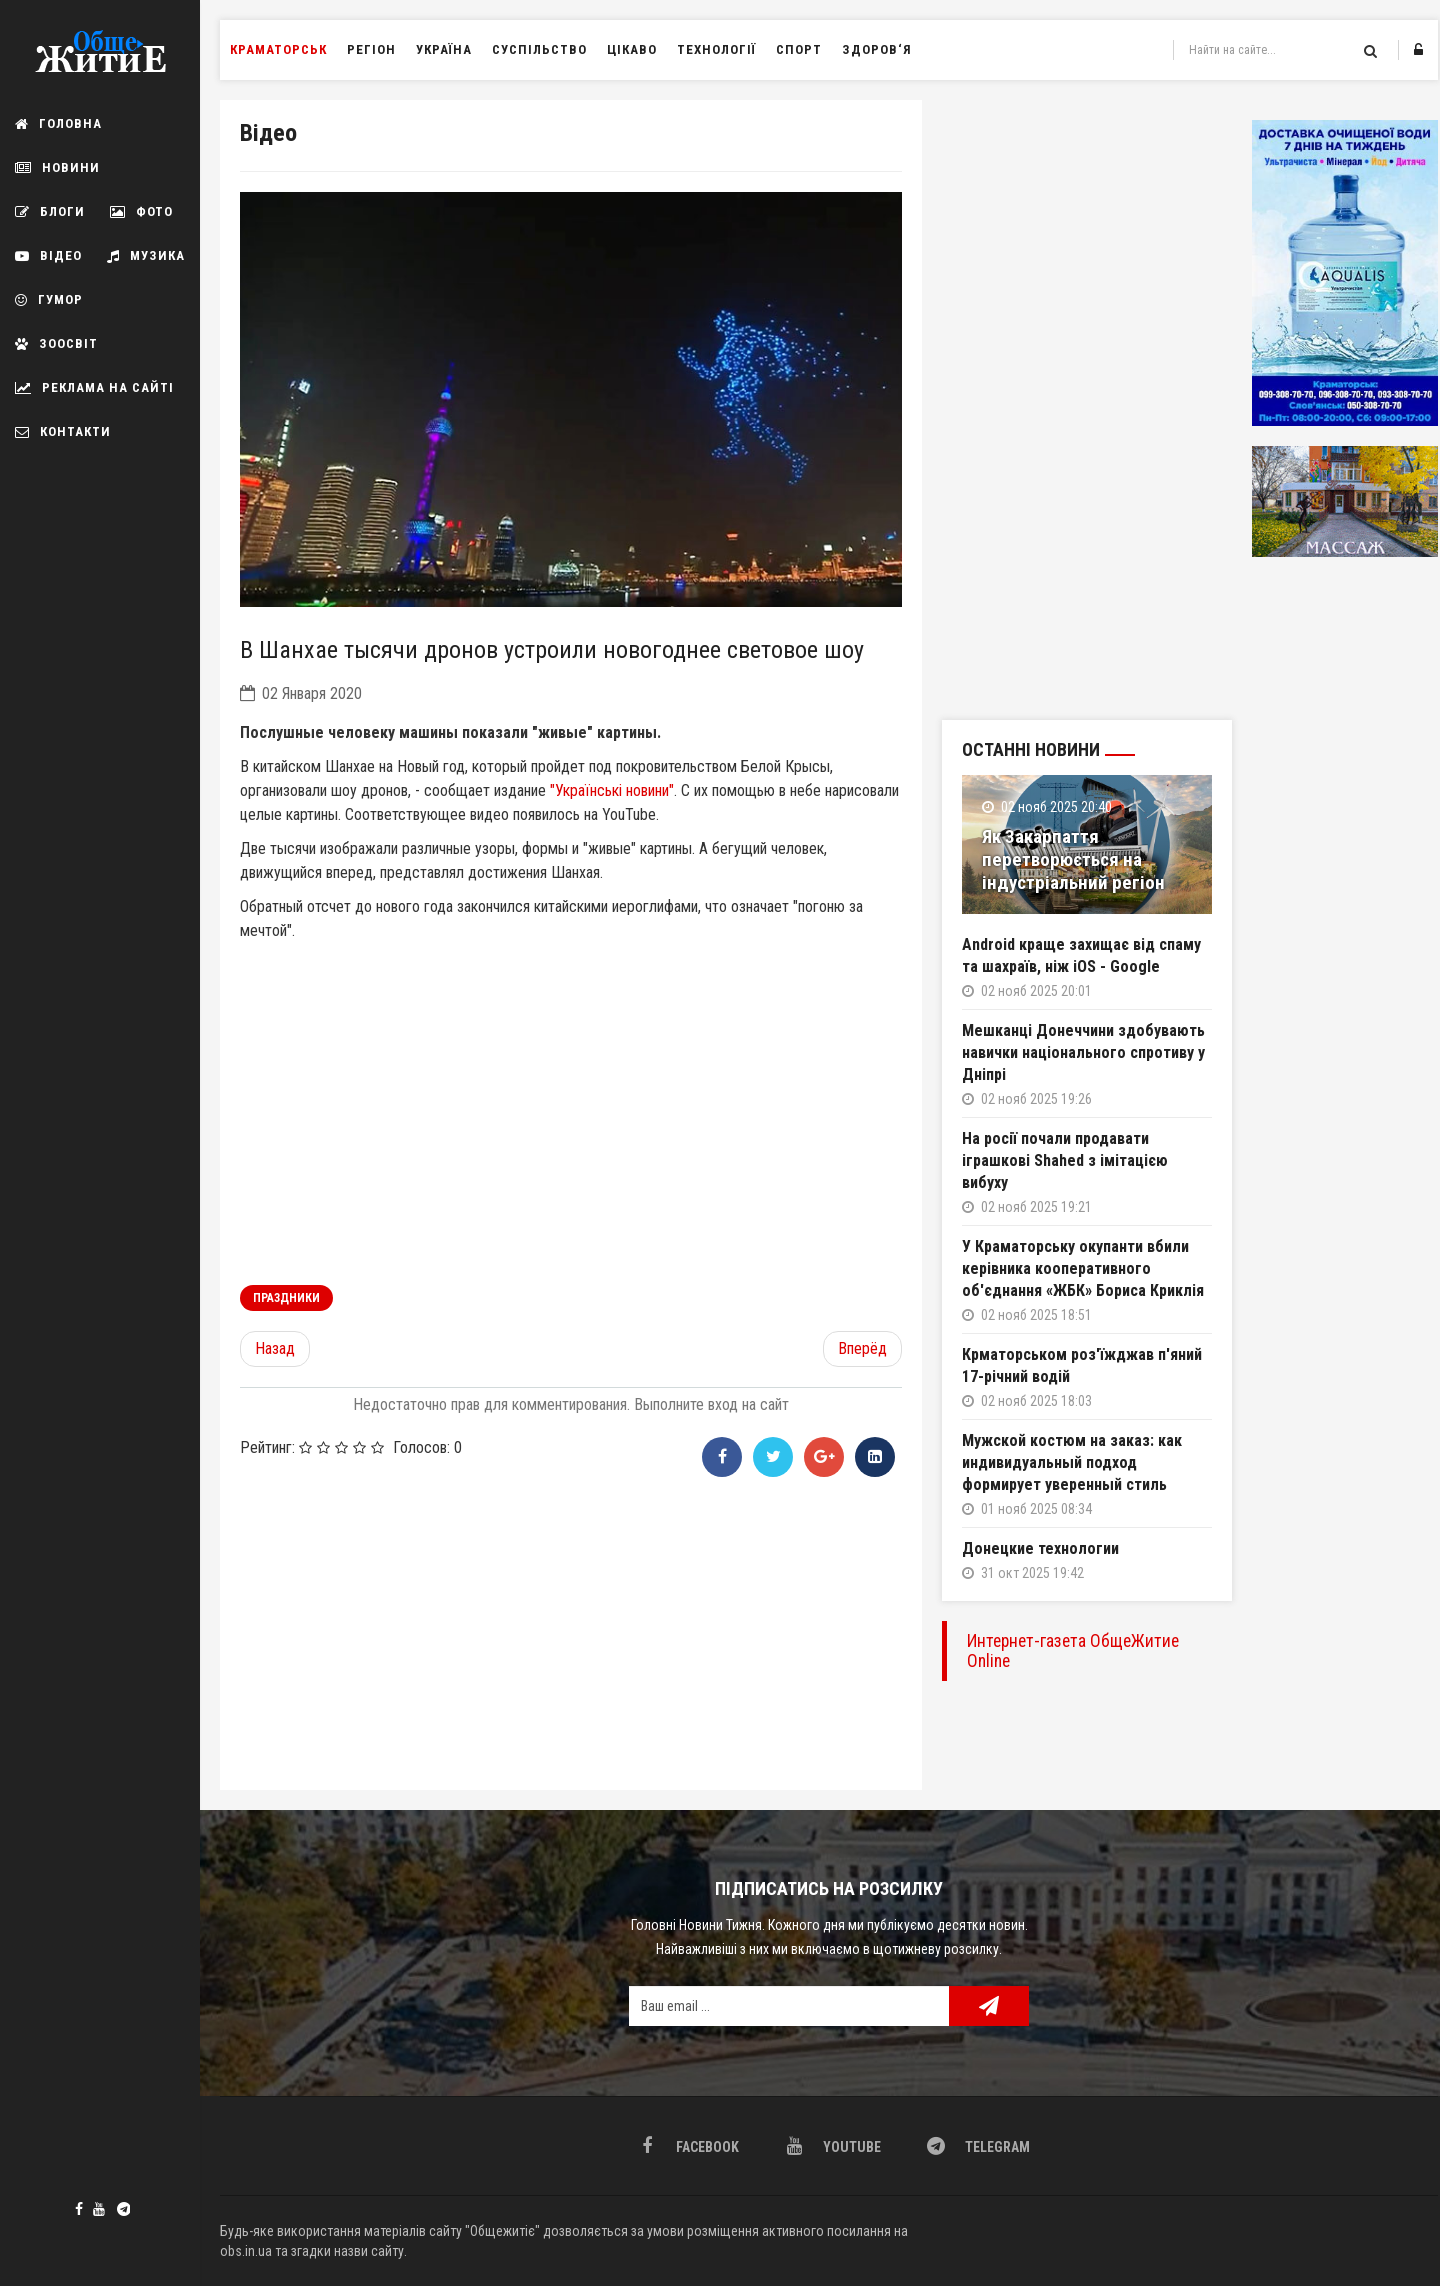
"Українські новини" (612, 790)
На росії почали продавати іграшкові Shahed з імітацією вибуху (1065, 1160)
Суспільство (539, 49)
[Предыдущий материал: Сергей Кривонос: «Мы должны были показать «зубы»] (275, 1349)
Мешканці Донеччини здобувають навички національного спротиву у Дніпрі (1083, 1052)
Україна (444, 49)
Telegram (120, 2207)
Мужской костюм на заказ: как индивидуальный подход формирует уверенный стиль (1072, 1462)
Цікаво (632, 49)
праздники (286, 1298)
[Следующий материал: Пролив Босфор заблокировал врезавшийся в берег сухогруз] (862, 1349)
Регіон (371, 49)
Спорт (799, 49)
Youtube (99, 2209)
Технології (716, 49)
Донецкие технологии (1040, 1548)
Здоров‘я (877, 49)
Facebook (79, 2209)
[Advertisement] (571, 1630)
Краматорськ (278, 49)
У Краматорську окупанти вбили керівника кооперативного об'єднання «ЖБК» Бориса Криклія (1083, 1268)
